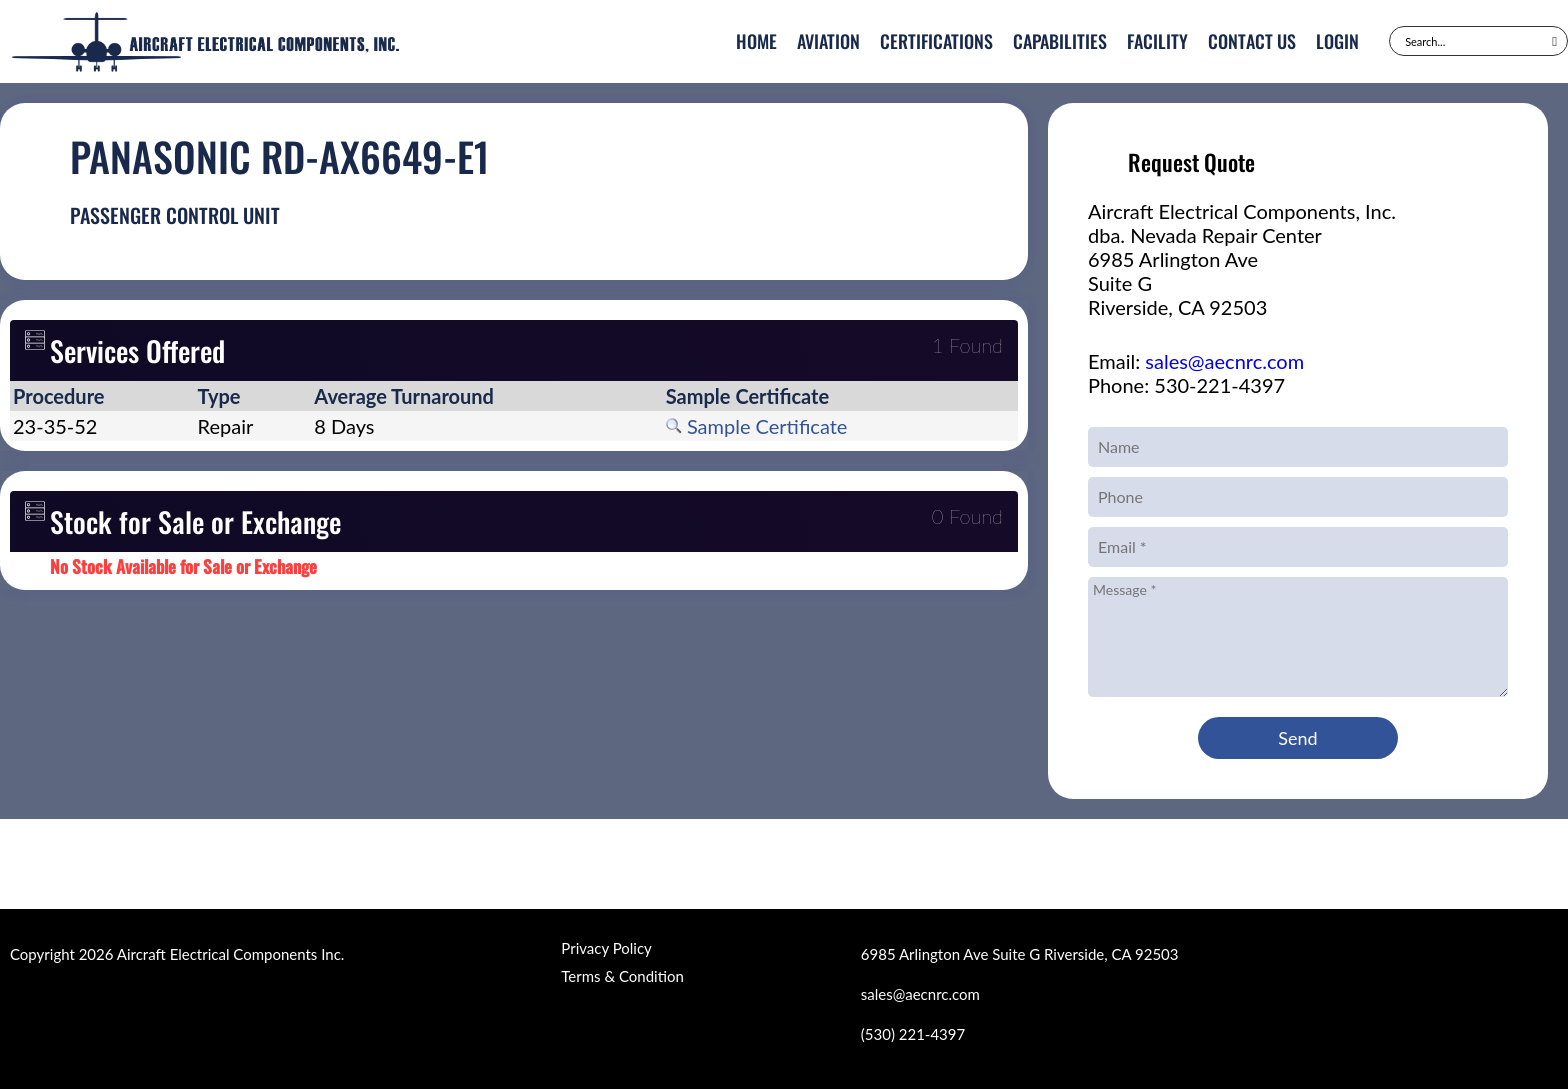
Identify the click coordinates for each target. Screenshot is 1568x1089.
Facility (1157, 41)
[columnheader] (102, 396)
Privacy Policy (606, 948)
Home (756, 41)
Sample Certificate (757, 426)
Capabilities (1060, 41)
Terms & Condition (622, 976)
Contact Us (1252, 41)
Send (1297, 738)
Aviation (828, 41)
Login (1337, 41)
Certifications (936, 41)
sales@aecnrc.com (1224, 361)
